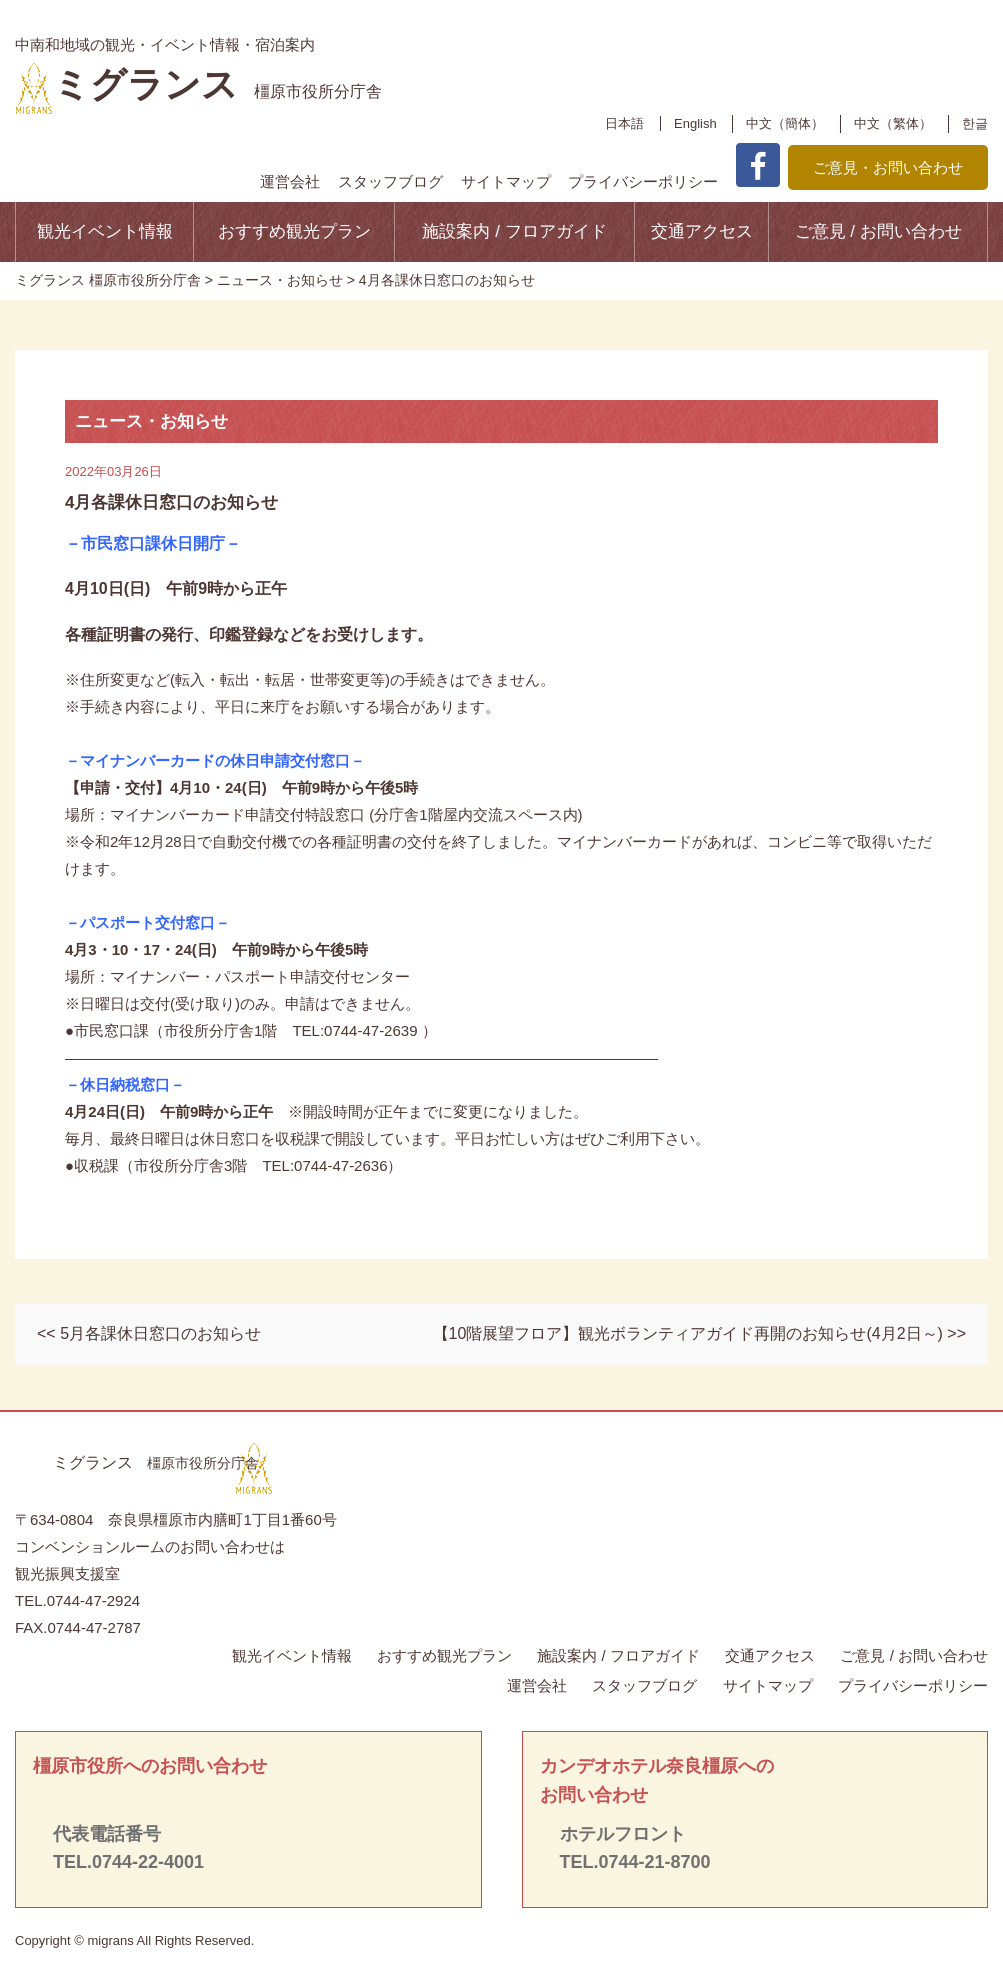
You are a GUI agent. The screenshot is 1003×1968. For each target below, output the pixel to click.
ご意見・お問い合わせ (888, 167)
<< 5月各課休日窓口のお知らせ (149, 1333)
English (695, 123)
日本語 (624, 123)
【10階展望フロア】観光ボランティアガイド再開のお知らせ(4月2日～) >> (699, 1333)
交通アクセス (702, 231)
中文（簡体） (785, 123)
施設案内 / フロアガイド (514, 231)
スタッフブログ (390, 181)
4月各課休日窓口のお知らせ (171, 502)
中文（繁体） (893, 123)
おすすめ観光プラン (294, 231)
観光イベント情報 (105, 231)
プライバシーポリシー (643, 181)
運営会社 (290, 181)
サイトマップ (506, 181)
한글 (975, 123)
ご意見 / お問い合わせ (878, 231)
